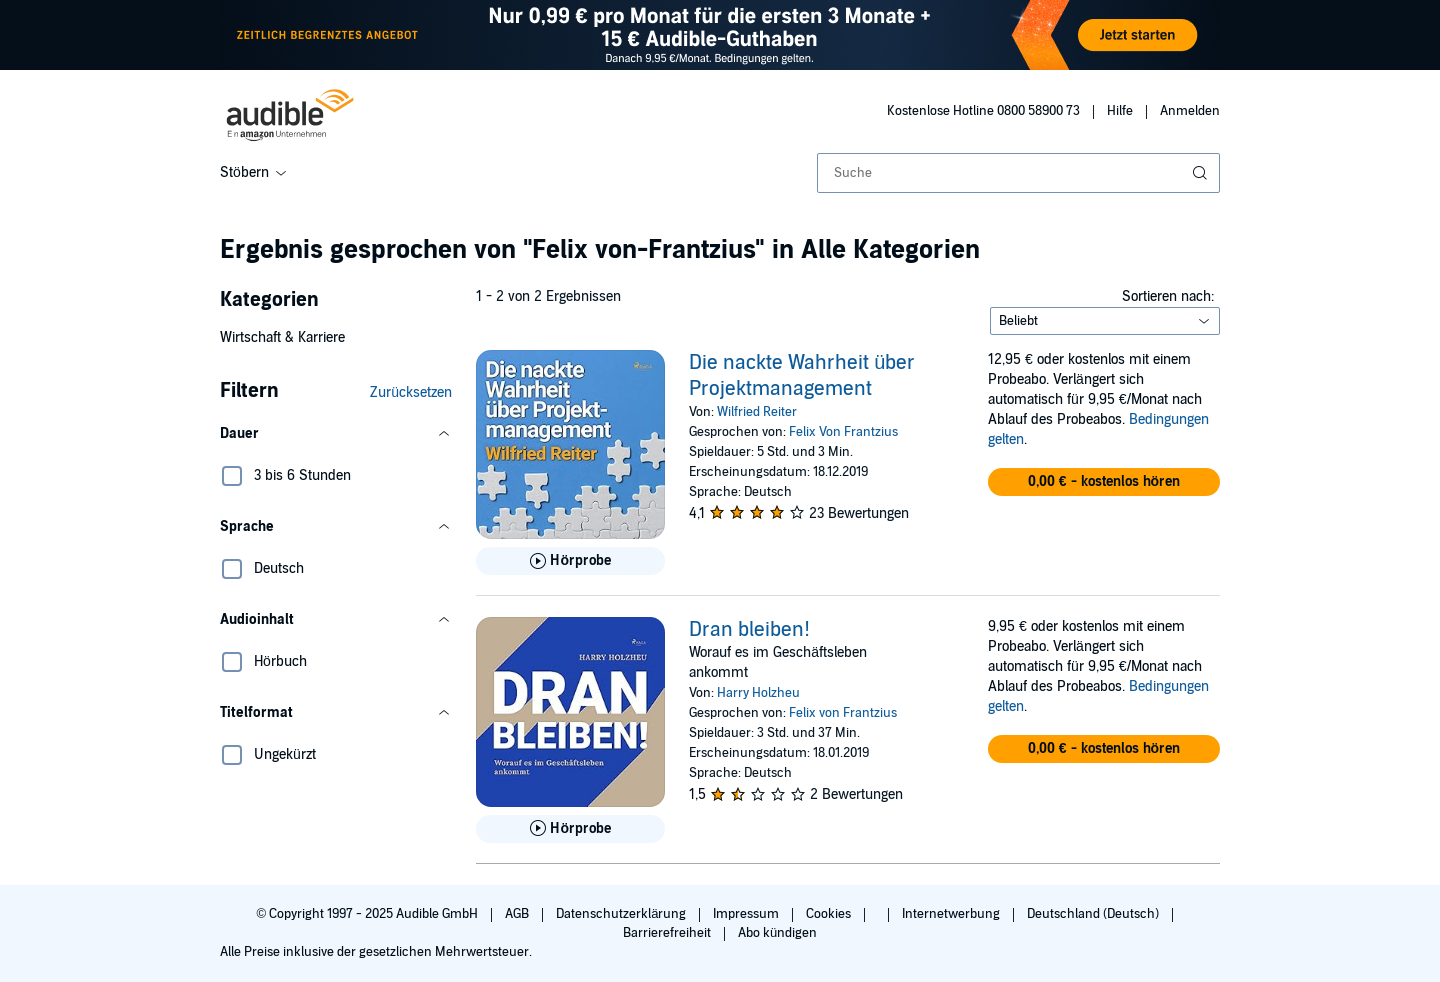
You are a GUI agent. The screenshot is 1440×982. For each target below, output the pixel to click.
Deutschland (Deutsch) (1094, 914)
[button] (336, 434)
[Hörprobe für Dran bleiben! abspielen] (570, 829)
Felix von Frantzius (843, 713)
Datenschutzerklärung (622, 914)
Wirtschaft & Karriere (282, 337)
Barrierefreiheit (668, 933)
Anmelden (1190, 111)
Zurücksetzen (411, 392)
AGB (518, 914)
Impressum (747, 914)
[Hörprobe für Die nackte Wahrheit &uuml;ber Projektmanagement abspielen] (570, 561)
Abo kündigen (777, 933)
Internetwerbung (952, 914)
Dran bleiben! (749, 630)
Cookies (830, 914)
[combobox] (1018, 173)
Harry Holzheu (758, 693)
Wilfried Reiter (757, 412)
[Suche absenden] (1202, 173)
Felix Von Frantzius (843, 432)
